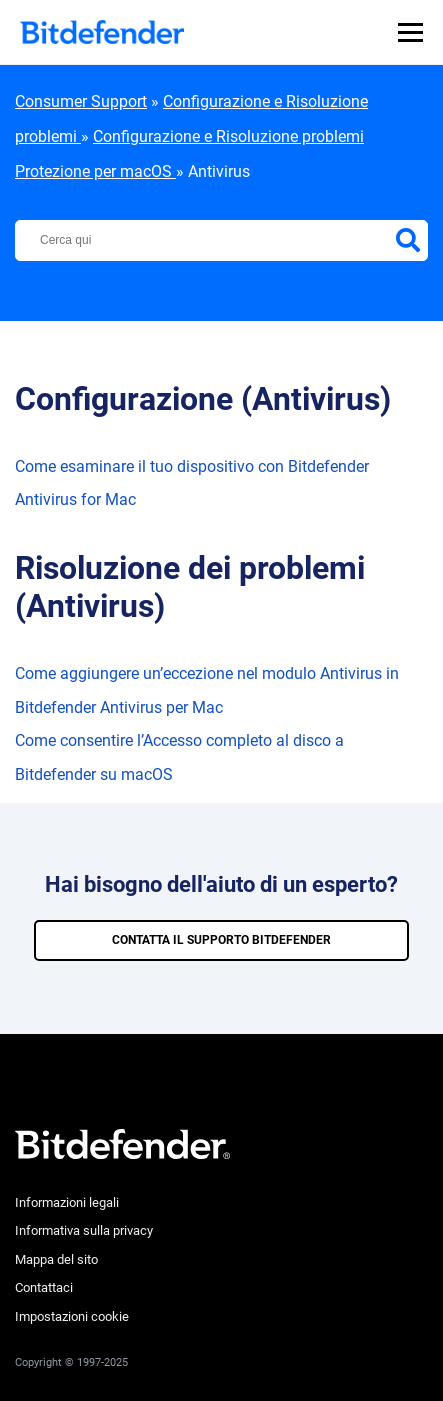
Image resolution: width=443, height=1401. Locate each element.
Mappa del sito (56, 1259)
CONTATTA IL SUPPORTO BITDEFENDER (221, 940)
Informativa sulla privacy (84, 1230)
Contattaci (44, 1287)
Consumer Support (81, 101)
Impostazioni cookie (72, 1316)
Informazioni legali (67, 1202)
